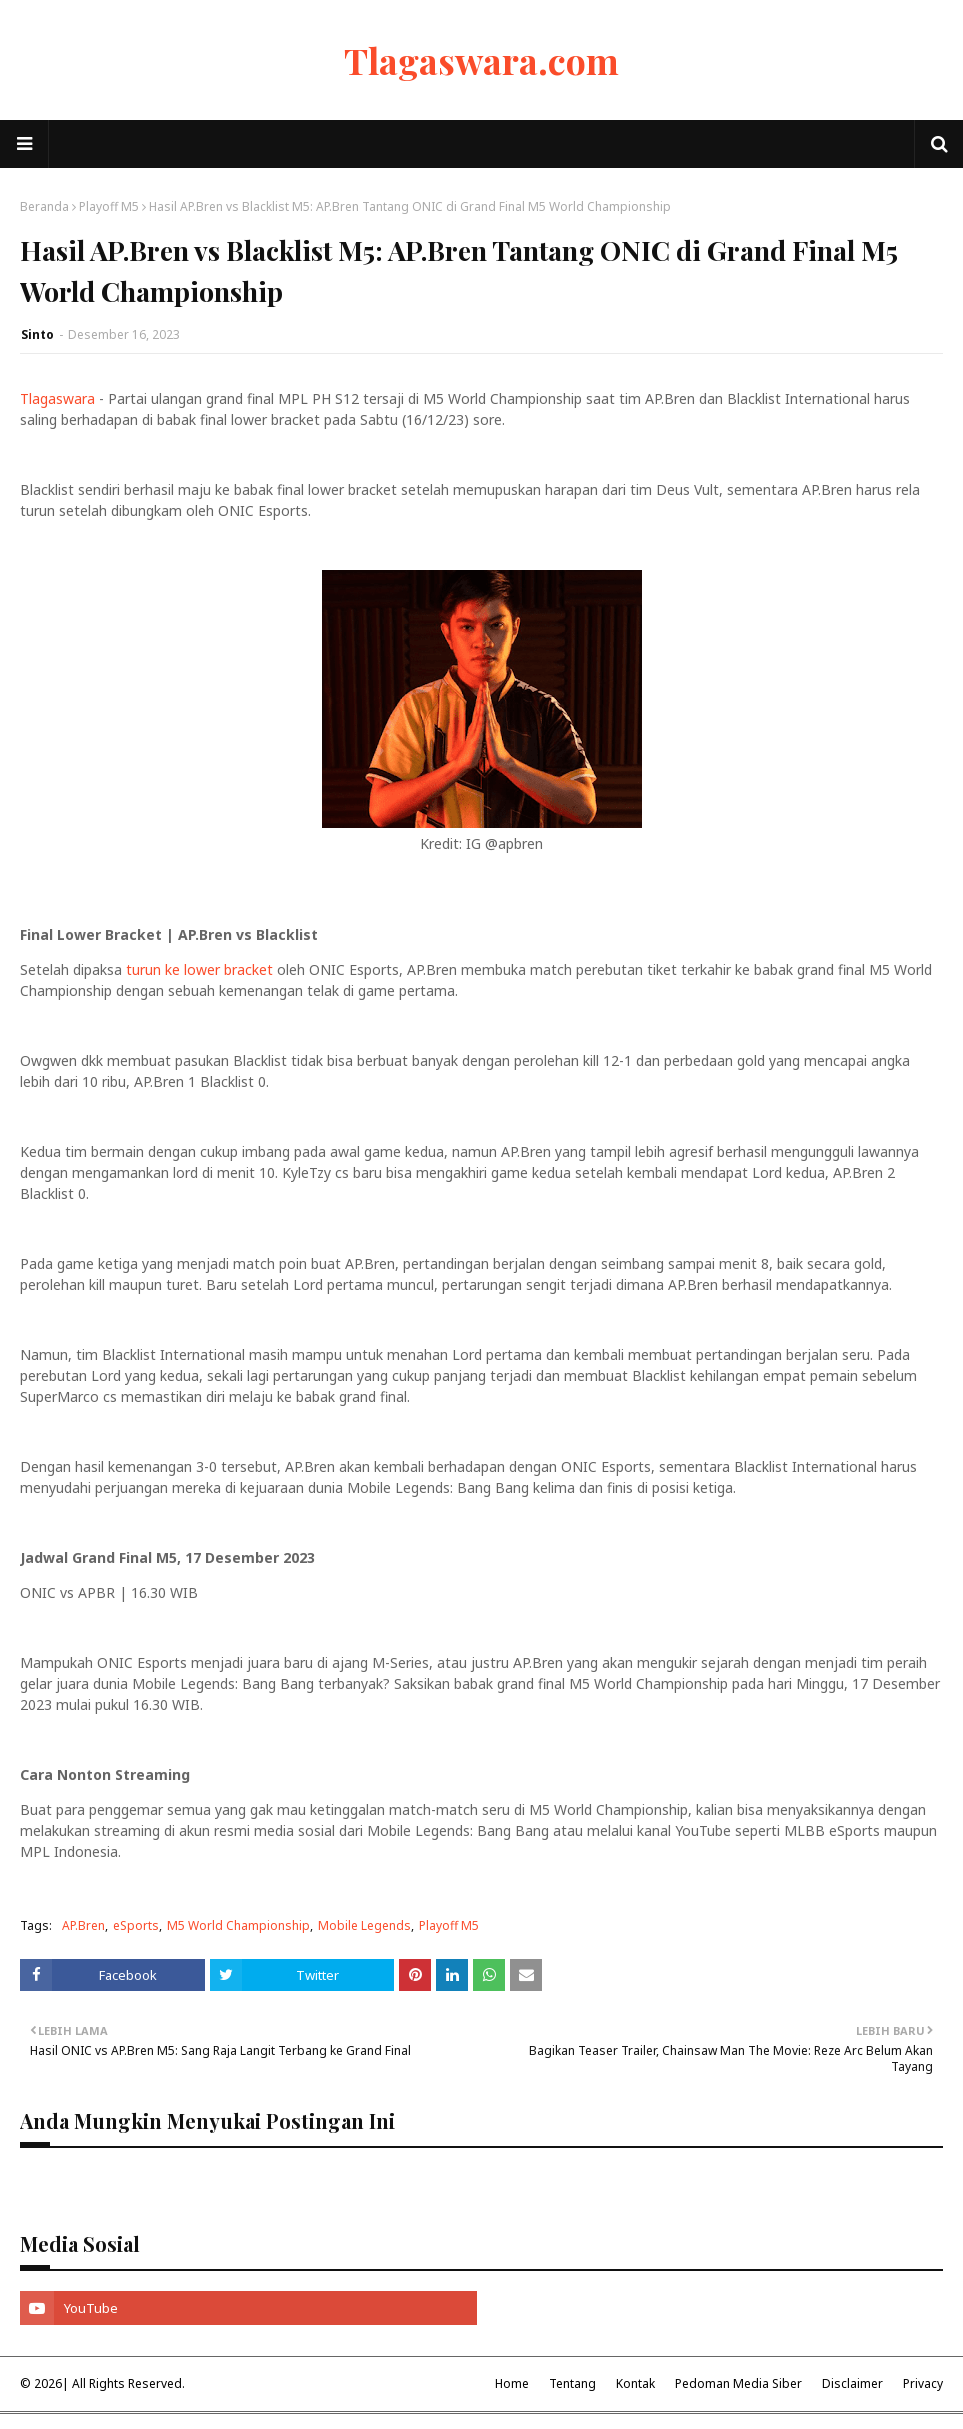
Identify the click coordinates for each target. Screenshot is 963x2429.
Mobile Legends (364, 1925)
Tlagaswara (57, 398)
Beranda (44, 206)
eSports (136, 1925)
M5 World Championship (238, 1925)
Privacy (923, 2383)
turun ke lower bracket (199, 969)
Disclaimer (852, 2383)
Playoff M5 (109, 206)
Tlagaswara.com (481, 60)
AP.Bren (83, 1925)
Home (512, 2383)
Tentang (572, 2383)
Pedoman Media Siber (738, 2383)
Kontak (635, 2383)
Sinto (37, 334)
